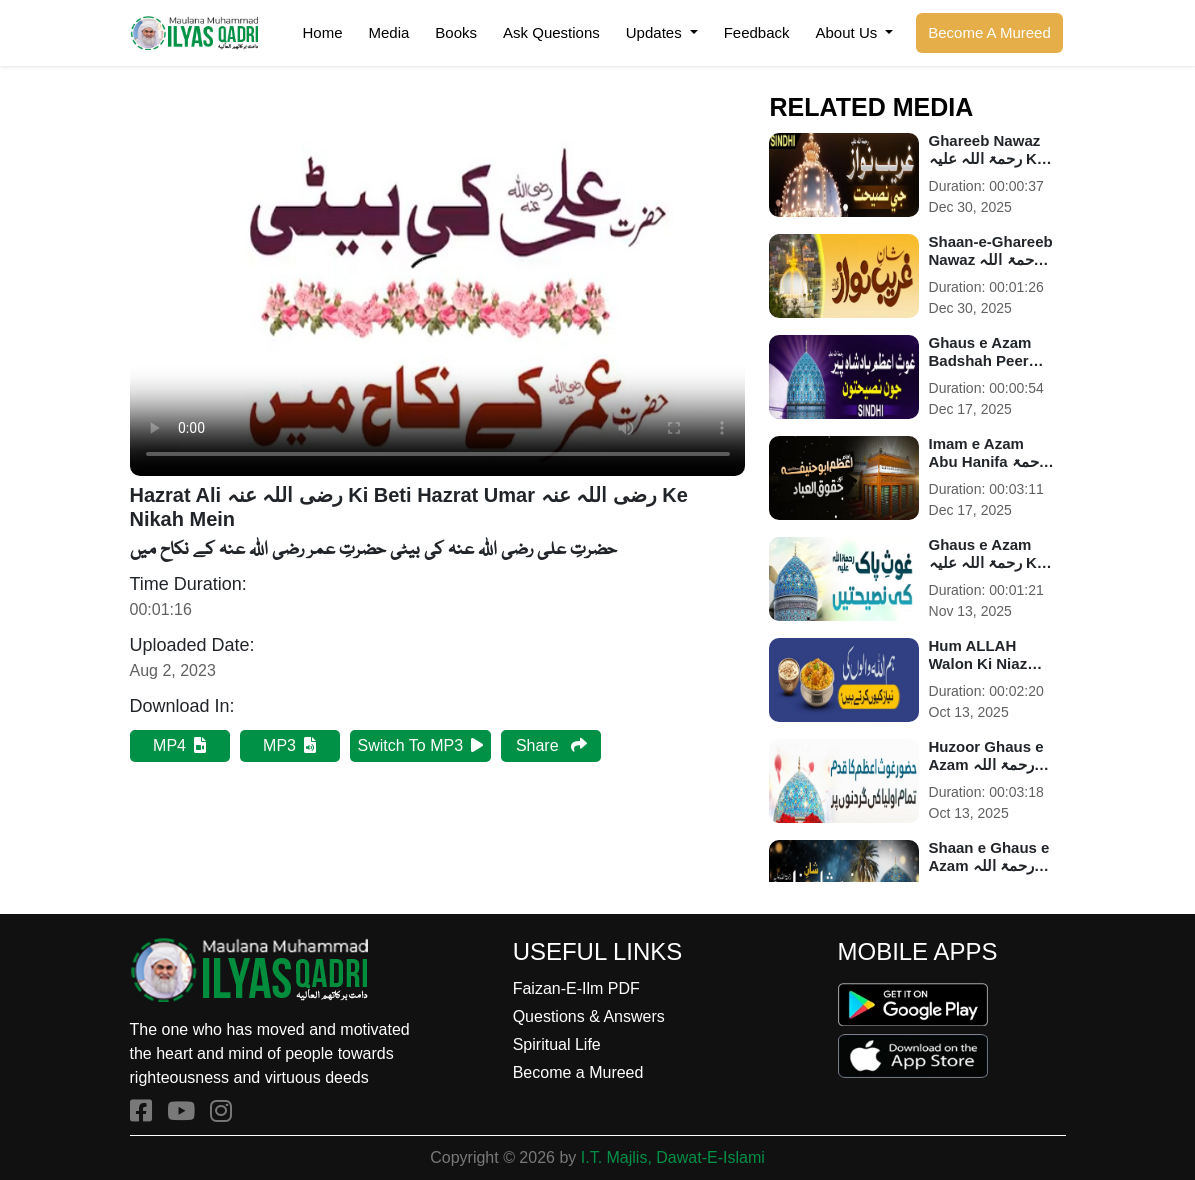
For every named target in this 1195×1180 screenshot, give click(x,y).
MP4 (179, 745)
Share (551, 745)
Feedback (757, 32)
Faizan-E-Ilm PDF (576, 988)
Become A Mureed (989, 32)
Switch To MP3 (421, 745)
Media (389, 32)
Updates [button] (656, 32)
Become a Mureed (578, 1072)
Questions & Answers (589, 1016)
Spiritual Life (557, 1044)
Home (322, 32)
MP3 (289, 745)
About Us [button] (849, 32)
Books (456, 32)
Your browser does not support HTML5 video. (438, 302)
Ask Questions (551, 32)
